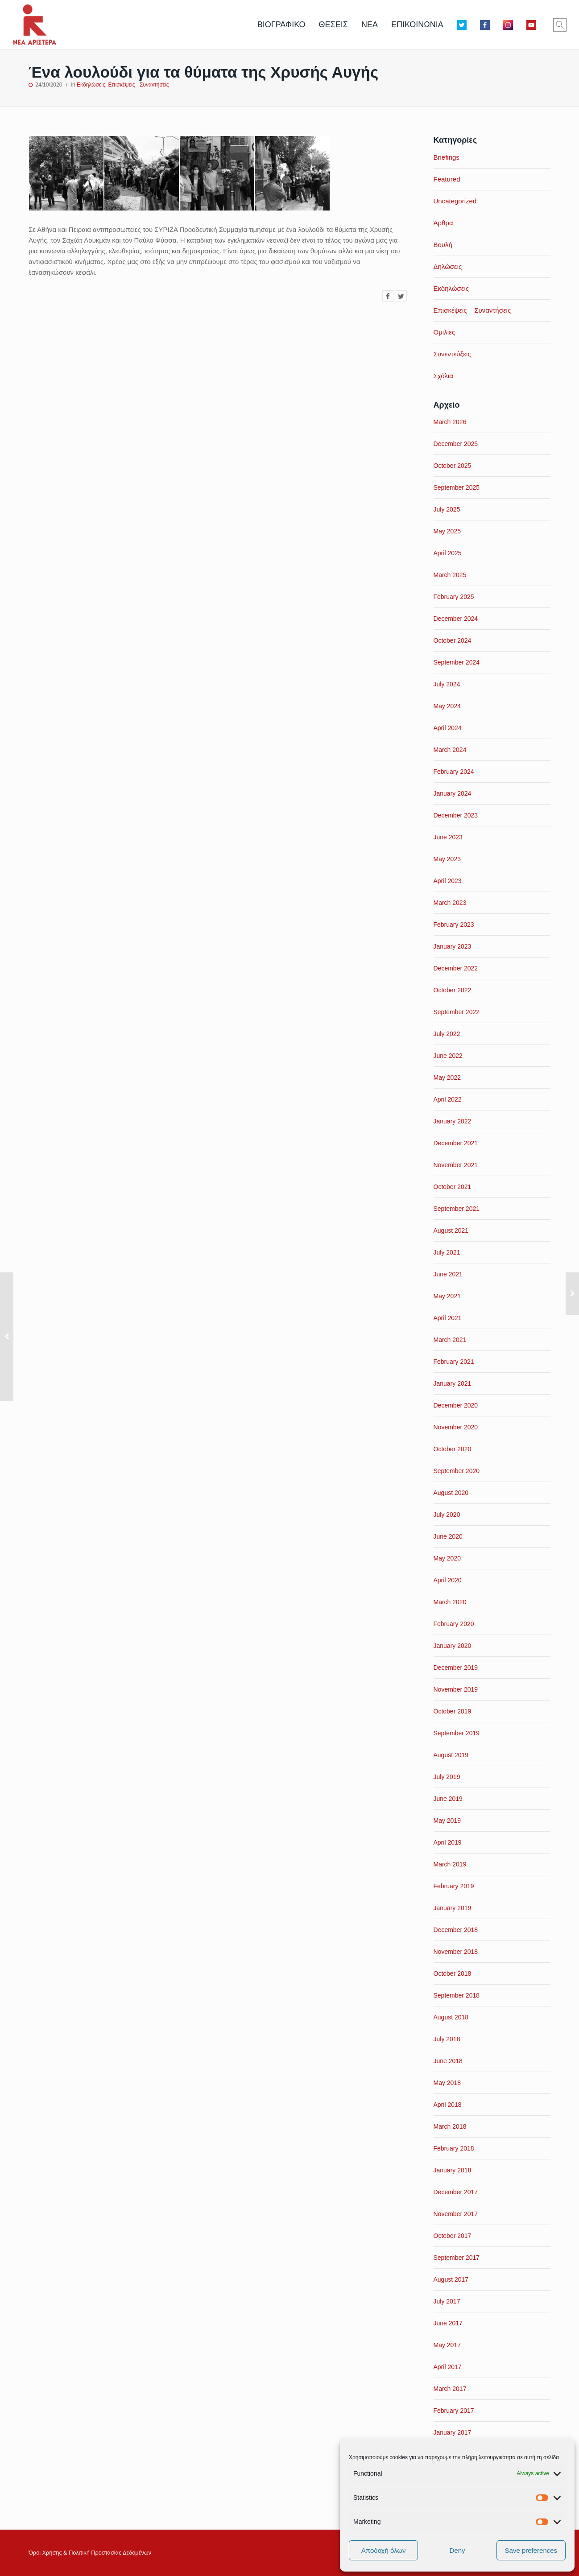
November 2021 (456, 1164)
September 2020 (457, 1470)
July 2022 (447, 1033)
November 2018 (456, 1951)
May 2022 (447, 1077)
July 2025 (447, 509)
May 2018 (447, 2082)
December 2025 (456, 443)
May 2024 (447, 706)
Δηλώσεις (448, 266)
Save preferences (531, 2550)
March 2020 (450, 1602)
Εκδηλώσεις (91, 85)
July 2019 (447, 1776)
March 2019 (450, 1864)
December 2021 (456, 1143)
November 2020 (456, 1427)
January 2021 (452, 1383)
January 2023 (452, 946)
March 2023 (450, 902)
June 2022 (448, 1055)
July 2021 (447, 1252)
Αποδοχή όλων (383, 2550)
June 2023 (448, 837)
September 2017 (457, 2257)
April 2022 (448, 1099)
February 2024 (454, 771)
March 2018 (450, 2126)
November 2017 (456, 2213)
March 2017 (450, 2388)
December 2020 (456, 1405)
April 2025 (448, 553)
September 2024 (457, 662)
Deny (457, 2550)
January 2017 (452, 2432)
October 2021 (452, 1186)
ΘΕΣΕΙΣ (333, 24)
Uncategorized (455, 201)
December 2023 (456, 815)
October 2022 (452, 990)
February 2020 (454, 1623)
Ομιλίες (444, 332)
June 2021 (448, 1274)
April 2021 (448, 1317)
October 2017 (452, 2235)
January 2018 (452, 2170)
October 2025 (452, 465)
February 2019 (454, 1886)
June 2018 (448, 2060)
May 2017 (447, 2345)
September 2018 (457, 1995)
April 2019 (448, 1842)
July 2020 (447, 1514)
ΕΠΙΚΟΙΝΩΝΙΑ (417, 24)
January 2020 (452, 1645)
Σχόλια (443, 376)
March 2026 (450, 421)
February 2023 (454, 924)
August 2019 (451, 1755)
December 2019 (456, 1667)
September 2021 (457, 1208)
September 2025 (457, 487)
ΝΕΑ (369, 24)
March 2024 (450, 749)
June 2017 (448, 2323)
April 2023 (448, 880)
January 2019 (452, 1907)
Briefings (446, 157)
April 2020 (448, 1580)
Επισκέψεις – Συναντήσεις (472, 310)
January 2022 (452, 1121)
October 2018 (452, 1973)
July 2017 (447, 2301)
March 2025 (450, 574)
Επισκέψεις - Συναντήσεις (138, 85)
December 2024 (456, 618)
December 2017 (456, 2192)
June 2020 (448, 1536)
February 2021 (454, 1361)
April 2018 (448, 2104)
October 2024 (452, 640)
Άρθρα (443, 223)
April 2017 (448, 2366)
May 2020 (447, 1558)
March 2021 (450, 1339)
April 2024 (448, 727)
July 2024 (447, 684)
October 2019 (452, 1711)
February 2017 (454, 2410)
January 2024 (452, 793)
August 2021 (451, 1230)
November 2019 (456, 1689)
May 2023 (447, 859)
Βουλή (443, 244)
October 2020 (452, 1449)
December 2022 (456, 968)
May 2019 (447, 1820)
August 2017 (451, 2279)
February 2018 (454, 2148)
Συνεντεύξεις (452, 354)
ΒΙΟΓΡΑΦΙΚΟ (281, 24)
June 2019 (448, 1798)
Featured (447, 179)
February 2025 (454, 596)
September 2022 (457, 1012)
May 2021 (447, 1296)
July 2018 (447, 2039)
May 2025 (447, 531)
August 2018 (451, 2017)
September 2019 (457, 1733)
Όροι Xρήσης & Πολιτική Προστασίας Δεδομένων (90, 2552)
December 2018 (456, 1929)
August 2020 (451, 1492)
